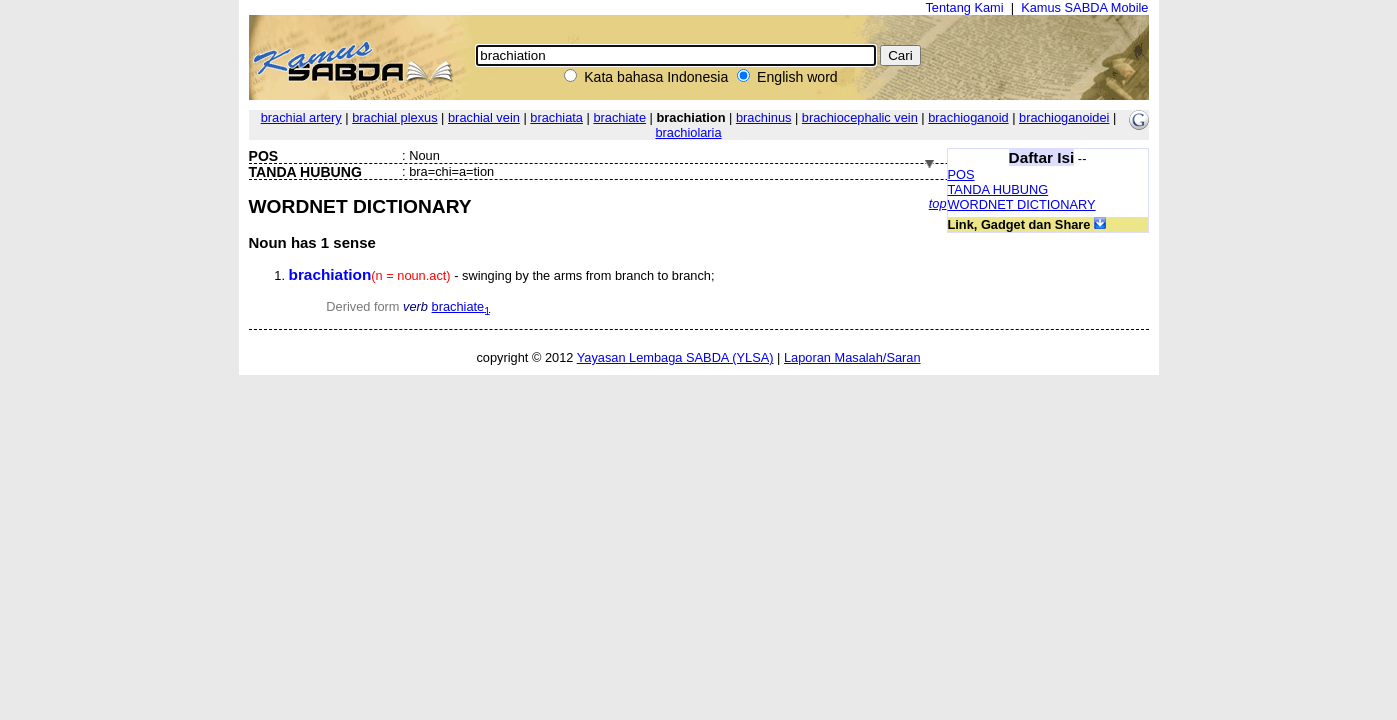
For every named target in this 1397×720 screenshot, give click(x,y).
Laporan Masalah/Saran (852, 357)
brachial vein (484, 117)
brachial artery (301, 117)
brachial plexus (394, 117)
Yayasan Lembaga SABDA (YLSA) (675, 357)
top (938, 203)
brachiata (556, 117)
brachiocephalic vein (860, 117)
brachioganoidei (1064, 117)
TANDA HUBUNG (998, 189)
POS (961, 174)
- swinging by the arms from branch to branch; (502, 275)
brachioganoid (968, 117)
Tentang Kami (964, 7)
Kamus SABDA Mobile (1084, 7)
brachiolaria (688, 132)
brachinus (764, 117)
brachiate (619, 117)
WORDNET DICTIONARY (1022, 204)
